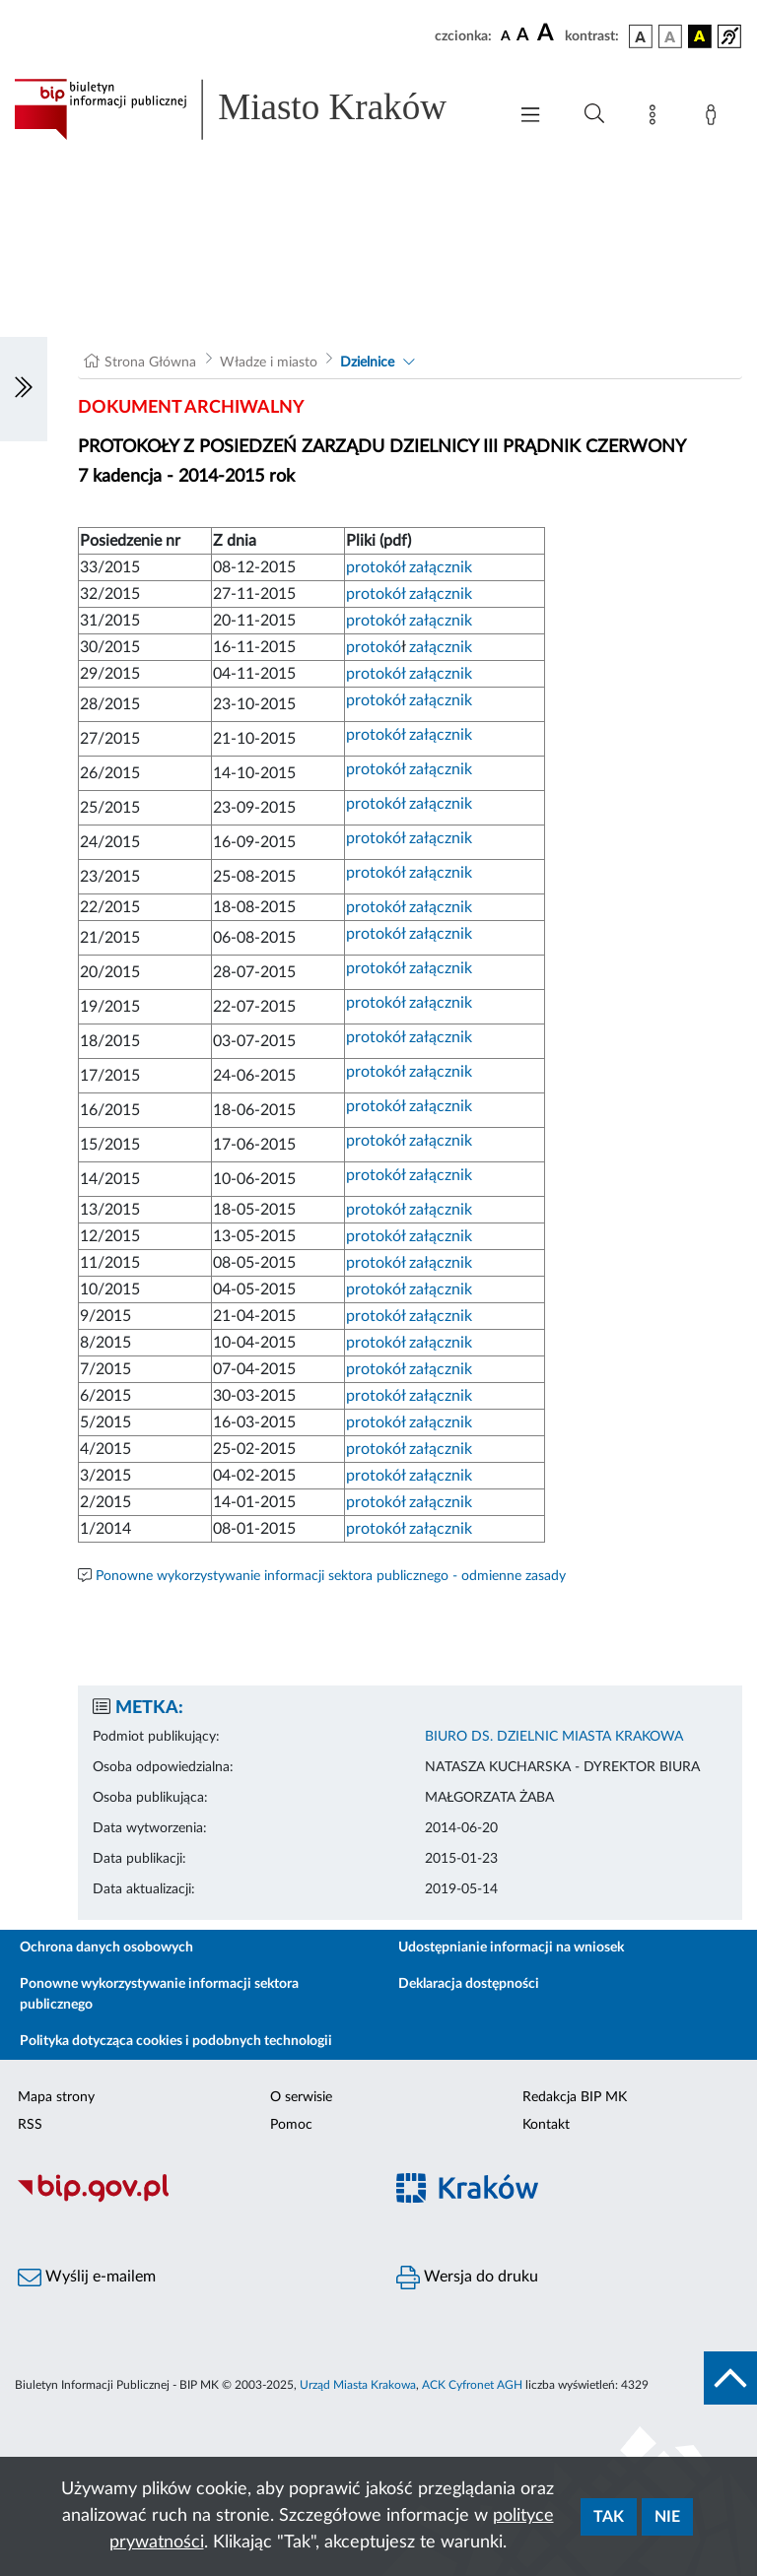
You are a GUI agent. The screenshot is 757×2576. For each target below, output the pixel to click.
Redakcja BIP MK (574, 2097)
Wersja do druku (467, 2277)
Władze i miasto (268, 362)
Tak (608, 2517)
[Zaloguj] (714, 118)
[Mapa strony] (656, 118)
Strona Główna (150, 362)
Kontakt (546, 2125)
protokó (373, 647)
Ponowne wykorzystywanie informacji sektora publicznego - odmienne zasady (331, 1576)
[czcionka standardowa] (506, 35)
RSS (30, 2125)
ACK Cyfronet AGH (472, 2385)
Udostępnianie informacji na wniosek (511, 1947)
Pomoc (291, 2125)
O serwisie (301, 2097)
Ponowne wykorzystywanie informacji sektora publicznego (159, 1994)
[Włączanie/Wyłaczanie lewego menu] (23, 389)
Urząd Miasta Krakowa (358, 2385)
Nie (667, 2517)
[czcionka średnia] (523, 36)
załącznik (440, 567)
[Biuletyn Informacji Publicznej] (189, 2199)
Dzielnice (367, 362)
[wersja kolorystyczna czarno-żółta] (700, 36)
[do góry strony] (730, 2378)
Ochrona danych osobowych (106, 1947)
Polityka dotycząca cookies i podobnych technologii (176, 2041)
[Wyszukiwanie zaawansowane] (594, 114)
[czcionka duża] (548, 33)
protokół (377, 567)
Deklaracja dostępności (468, 1984)
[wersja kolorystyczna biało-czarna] (670, 36)
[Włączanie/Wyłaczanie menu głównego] (530, 116)
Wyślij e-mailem (87, 2277)
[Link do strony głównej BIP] (250, 109)
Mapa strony (56, 2097)
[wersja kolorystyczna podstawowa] (641, 36)
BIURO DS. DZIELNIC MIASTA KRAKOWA (554, 1737)
